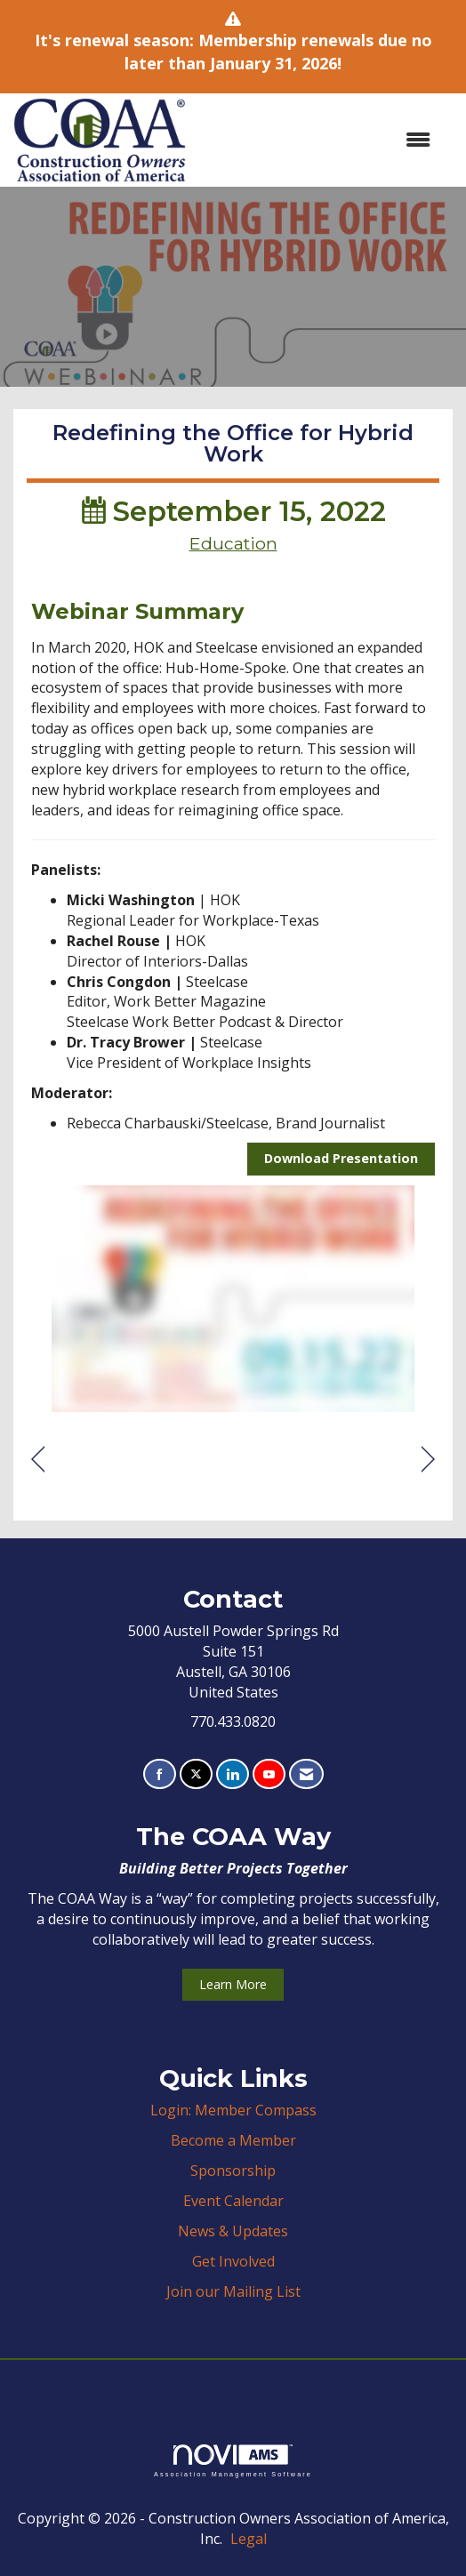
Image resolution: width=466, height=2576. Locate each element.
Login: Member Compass (233, 2110)
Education (233, 543)
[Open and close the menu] (317, 140)
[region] (428, 1459)
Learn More (233, 1984)
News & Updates (233, 2231)
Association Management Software (233, 2460)
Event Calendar (233, 2201)
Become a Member (233, 2140)
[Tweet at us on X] (196, 1774)
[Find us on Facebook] (159, 1774)
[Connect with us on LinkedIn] (232, 1774)
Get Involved (233, 2261)
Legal (248, 2538)
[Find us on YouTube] (269, 1774)
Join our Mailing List (233, 2291)
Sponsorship (233, 2170)
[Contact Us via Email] (306, 1774)
